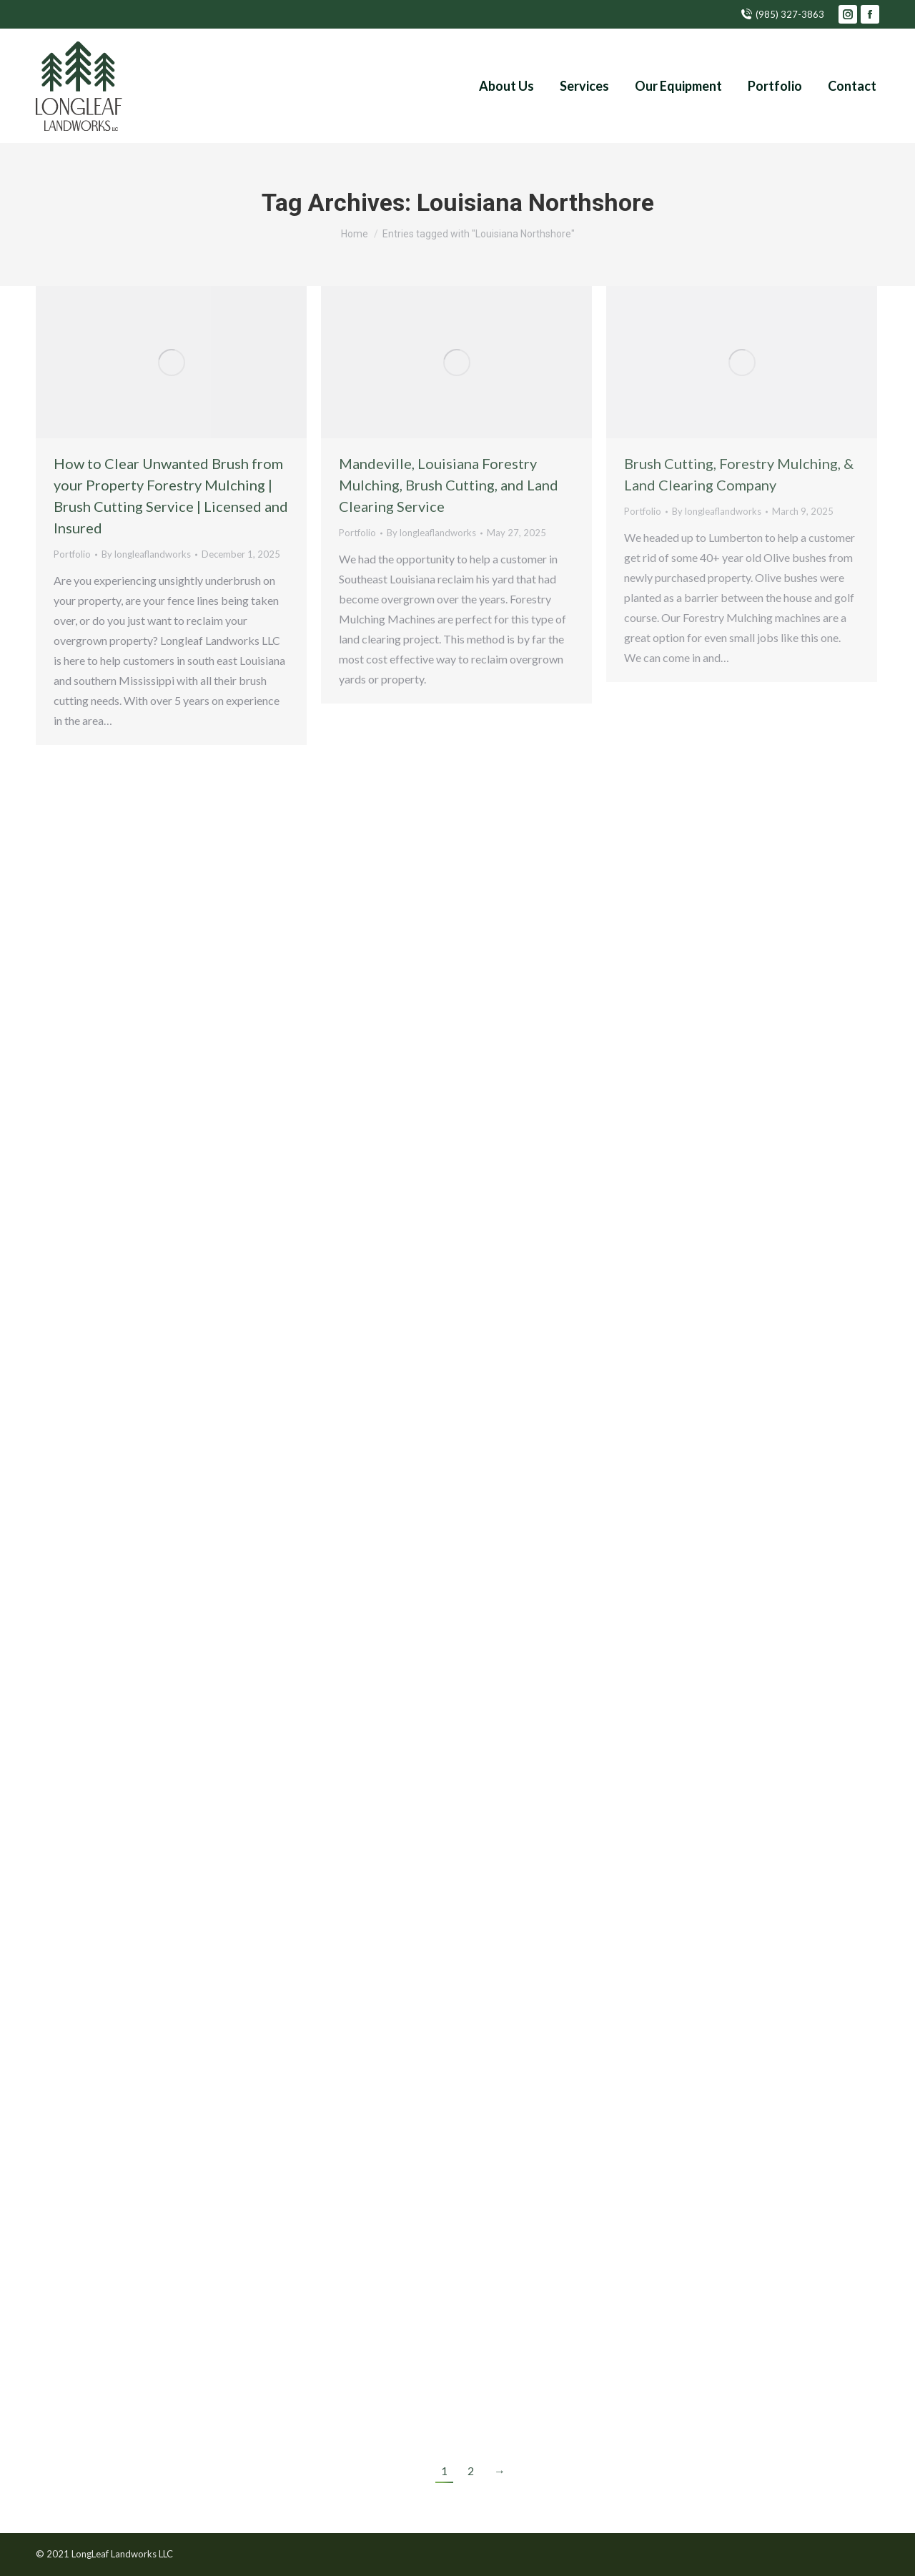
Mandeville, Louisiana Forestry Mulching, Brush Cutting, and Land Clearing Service (448, 485)
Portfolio (72, 554)
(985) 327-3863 (782, 14)
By (146, 554)
